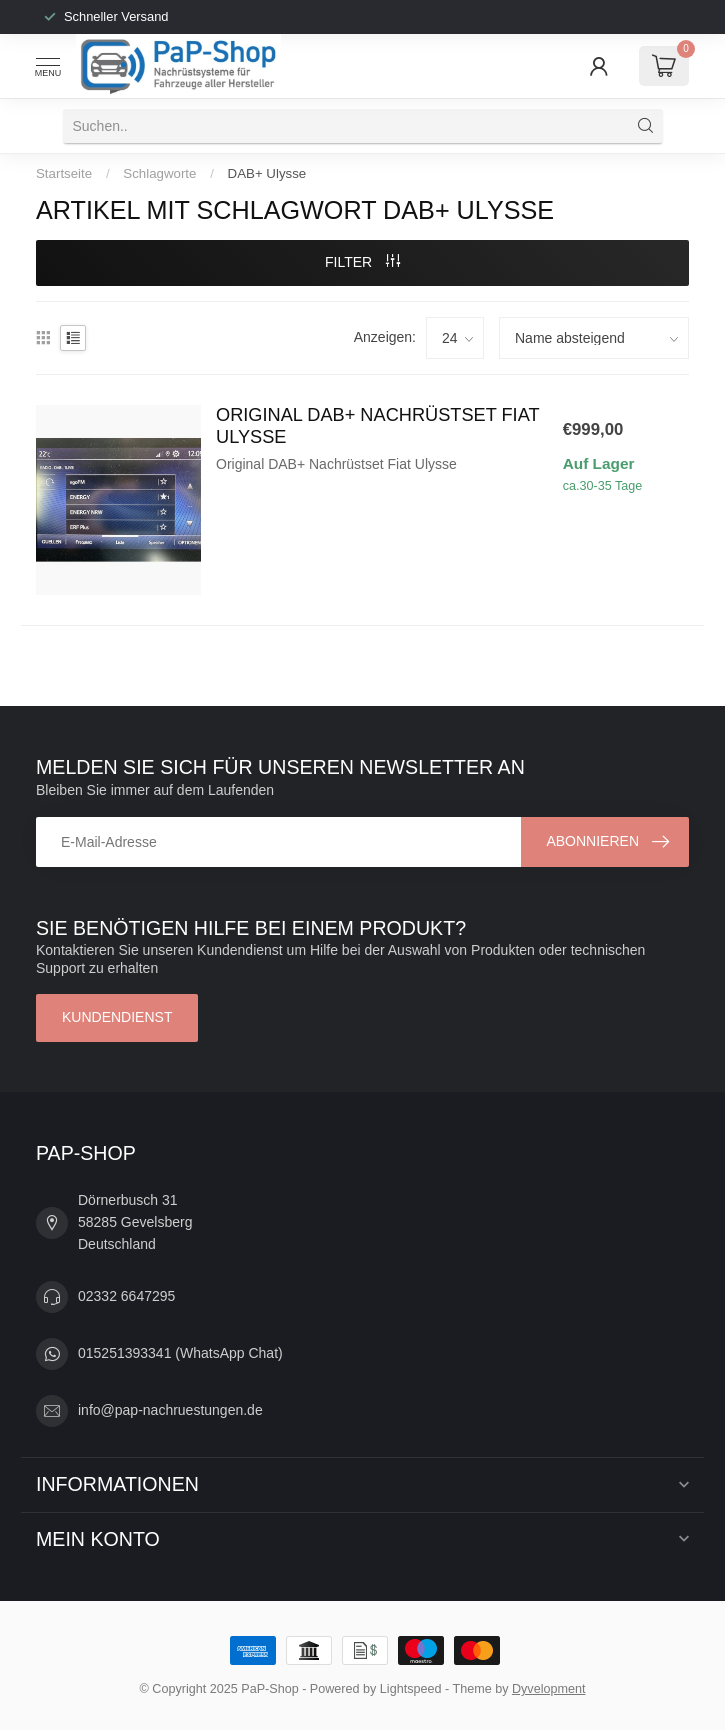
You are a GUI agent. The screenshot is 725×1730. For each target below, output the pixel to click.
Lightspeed (411, 1689)
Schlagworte (159, 173)
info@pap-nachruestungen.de (170, 1410)
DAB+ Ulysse (267, 173)
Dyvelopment (549, 1689)
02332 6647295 (126, 1296)
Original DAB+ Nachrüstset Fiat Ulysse (377, 426)
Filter (362, 262)
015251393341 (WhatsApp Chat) (180, 1353)
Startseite (64, 173)
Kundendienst (117, 1017)
